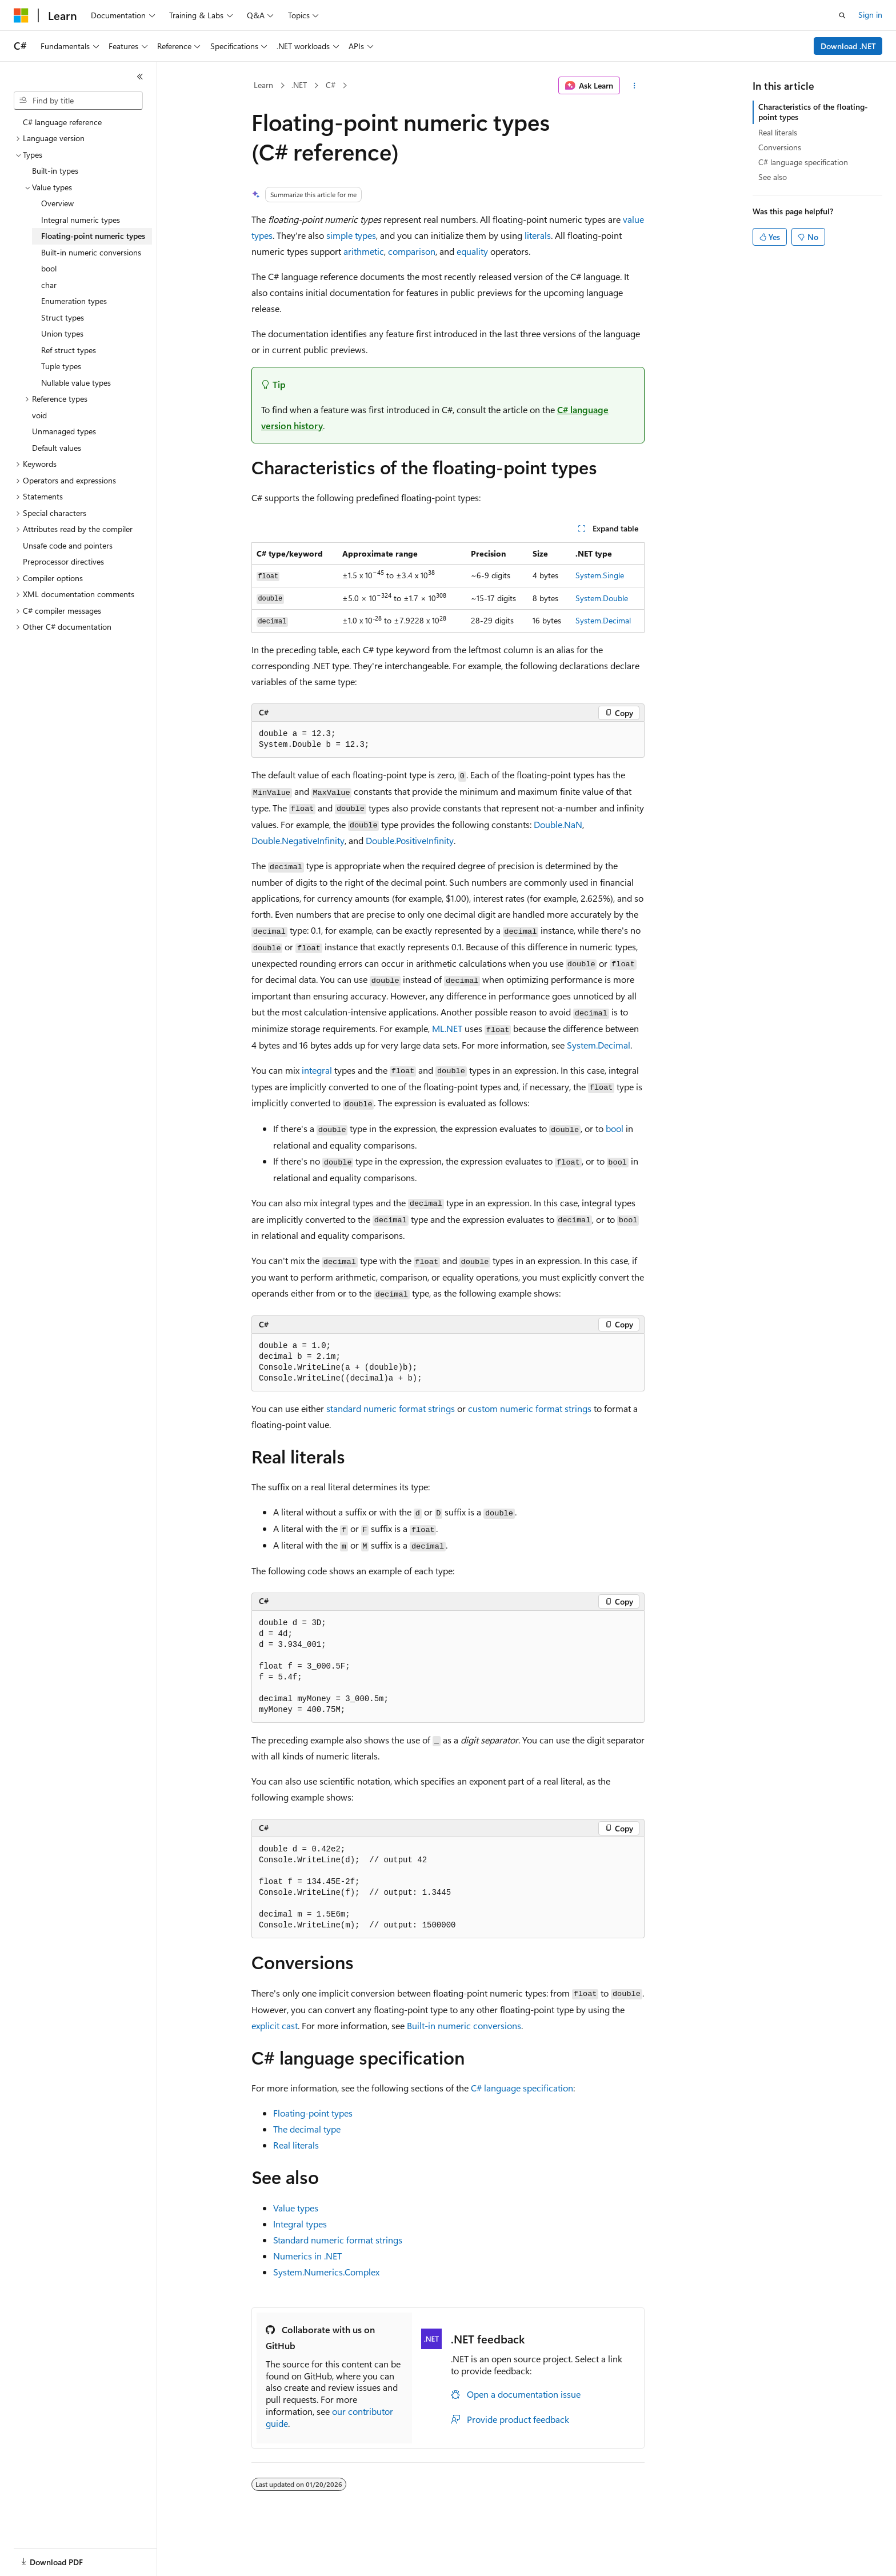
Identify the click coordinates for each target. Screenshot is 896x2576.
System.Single (599, 575)
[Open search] (842, 15)
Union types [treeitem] (62, 333)
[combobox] (78, 100)
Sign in (870, 14)
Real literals (296, 2145)
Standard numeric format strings (337, 2240)
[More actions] (635, 86)
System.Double (601, 598)
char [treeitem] (49, 284)
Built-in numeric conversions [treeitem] (91, 252)
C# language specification (522, 2088)
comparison (411, 251)
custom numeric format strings (529, 1408)
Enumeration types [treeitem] (74, 300)
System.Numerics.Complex (326, 2272)
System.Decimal (603, 620)
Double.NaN (558, 824)
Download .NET (848, 46)
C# (330, 84)
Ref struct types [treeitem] (68, 350)
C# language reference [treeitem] (62, 122)
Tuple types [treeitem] (61, 366)
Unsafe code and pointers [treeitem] (68, 545)
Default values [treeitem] (56, 447)
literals (538, 235)
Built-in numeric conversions (464, 2025)
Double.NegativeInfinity (298, 840)
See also (772, 176)
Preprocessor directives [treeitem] (63, 561)
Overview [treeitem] (57, 203)
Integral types (300, 2224)
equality (472, 251)
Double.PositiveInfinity (410, 840)
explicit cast (274, 2025)
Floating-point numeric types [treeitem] (93, 235)
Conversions (779, 147)
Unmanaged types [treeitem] (64, 431)
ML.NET (447, 1028)
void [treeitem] (39, 415)
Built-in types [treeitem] (55, 170)
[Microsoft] (21, 15)
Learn (263, 84)
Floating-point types (313, 2113)
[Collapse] (140, 76)
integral (317, 1070)
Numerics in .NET (307, 2256)
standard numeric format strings (390, 1408)
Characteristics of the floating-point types (813, 111)
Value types (295, 2208)
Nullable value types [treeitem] (76, 382)
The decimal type (307, 2129)
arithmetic (363, 251)
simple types (351, 235)
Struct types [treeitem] (62, 317)
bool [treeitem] (49, 268)
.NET (299, 84)
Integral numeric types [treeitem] (80, 219)
